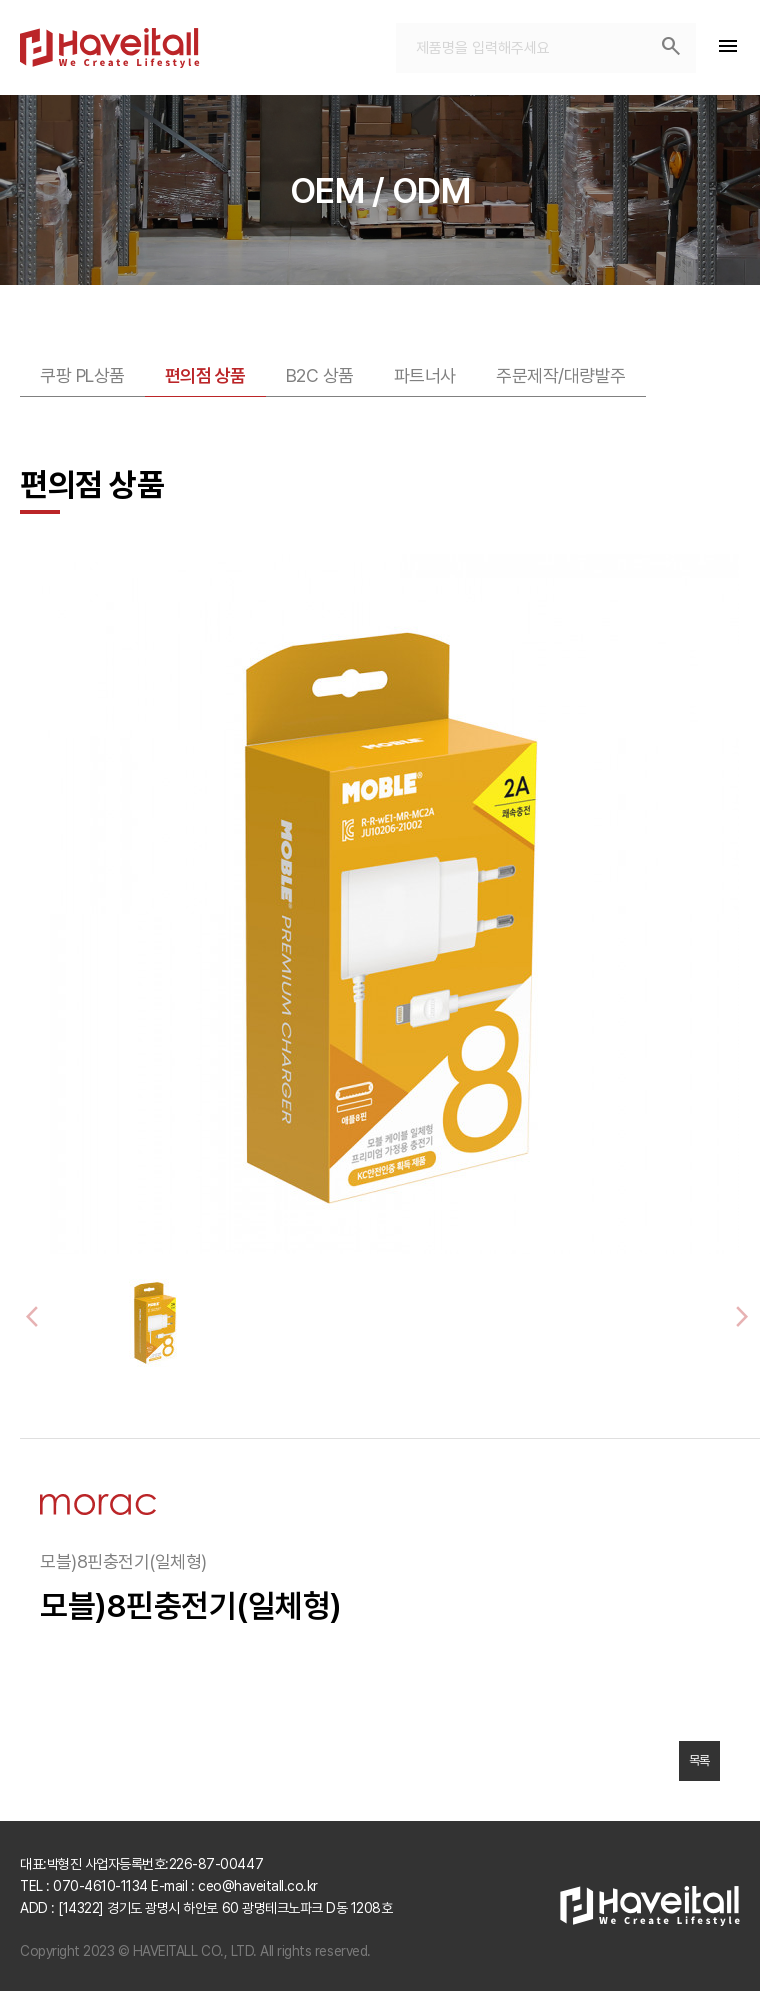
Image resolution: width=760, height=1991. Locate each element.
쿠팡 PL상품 (82, 375)
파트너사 (425, 375)
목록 (699, 1760)
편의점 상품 (205, 375)
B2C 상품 (320, 375)
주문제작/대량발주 (561, 375)
